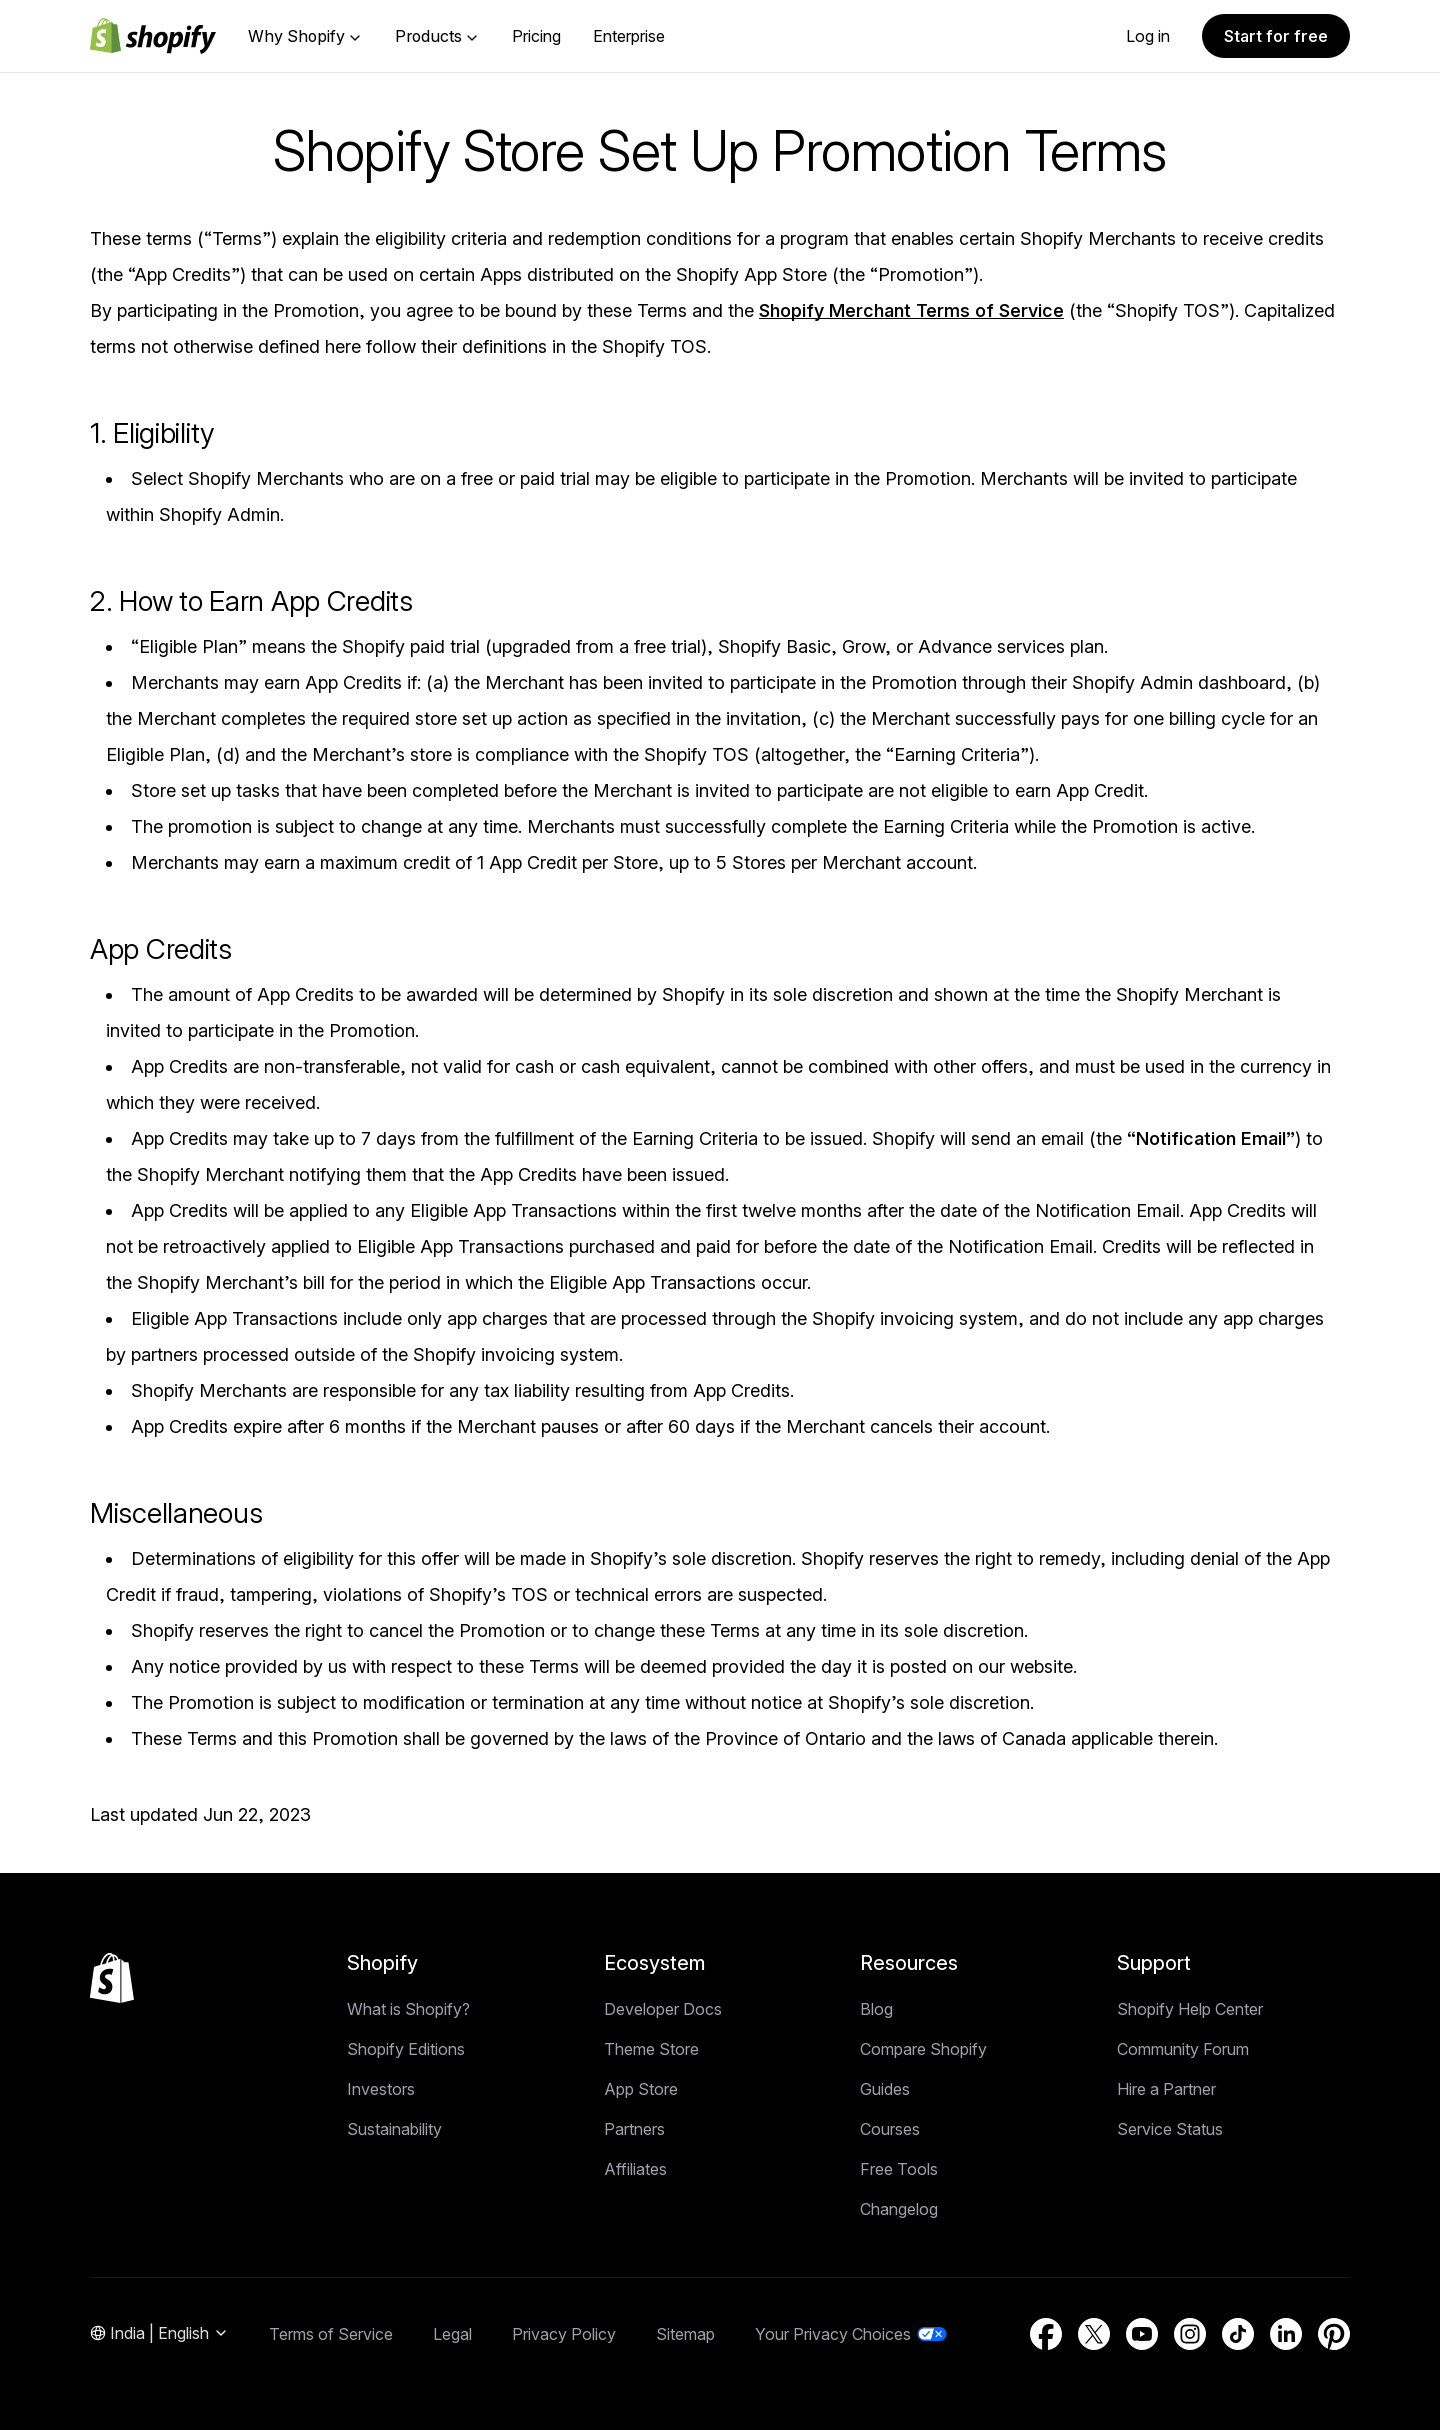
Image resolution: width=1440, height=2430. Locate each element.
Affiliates (635, 2169)
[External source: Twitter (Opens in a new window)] (1094, 2334)
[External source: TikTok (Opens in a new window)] (1238, 2334)
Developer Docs (663, 2009)
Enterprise (629, 36)
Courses (890, 2129)
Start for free (1276, 36)
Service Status (1170, 2129)
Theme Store (651, 2049)
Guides (885, 2089)
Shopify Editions (406, 2049)
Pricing (536, 36)
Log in (1148, 36)
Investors (381, 2089)
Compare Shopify (923, 2049)
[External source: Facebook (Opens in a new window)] (1046, 2334)
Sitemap (685, 2334)
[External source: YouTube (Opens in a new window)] (1142, 2334)
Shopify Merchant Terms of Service (911, 310)
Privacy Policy (564, 2334)
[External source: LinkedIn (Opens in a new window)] (1286, 2334)
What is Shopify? (408, 2009)
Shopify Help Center (1190, 2009)
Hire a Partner (1166, 2089)
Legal (452, 2334)
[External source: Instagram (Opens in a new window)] (1190, 2334)
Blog (876, 2009)
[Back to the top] (112, 1978)
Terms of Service (331, 2334)
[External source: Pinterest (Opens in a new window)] (1334, 2334)
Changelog (899, 2209)
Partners (634, 2129)
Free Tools (899, 2169)
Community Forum (1183, 2049)
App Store (641, 2089)
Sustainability (394, 2129)
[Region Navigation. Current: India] (159, 2334)
